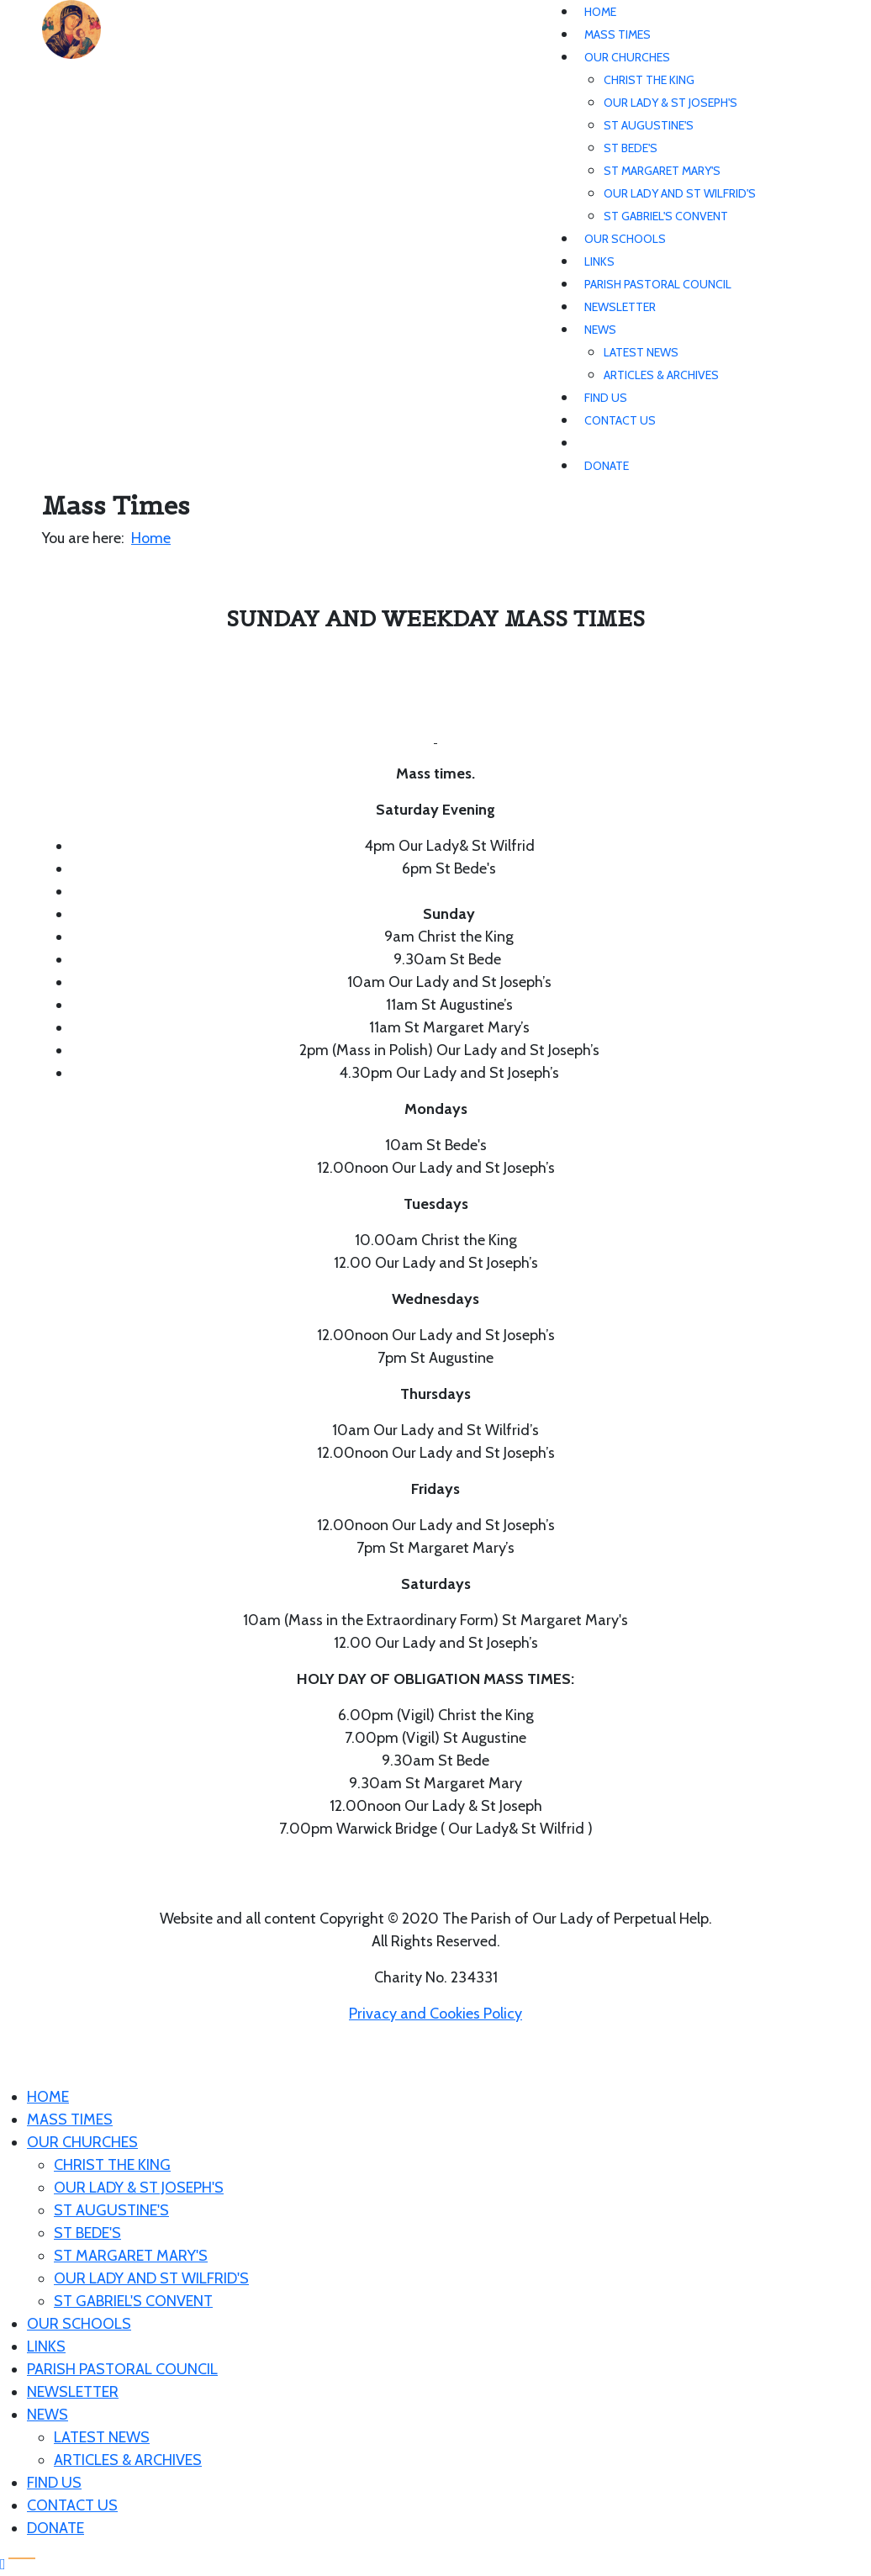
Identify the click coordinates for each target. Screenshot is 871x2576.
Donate (606, 465)
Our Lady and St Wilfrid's (680, 193)
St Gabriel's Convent (666, 216)
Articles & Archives (661, 375)
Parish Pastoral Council (657, 284)
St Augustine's (649, 125)
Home (600, 11)
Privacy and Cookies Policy (435, 2013)
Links (599, 261)
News (600, 329)
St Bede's (630, 148)
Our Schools (625, 238)
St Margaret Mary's (662, 170)
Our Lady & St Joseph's (670, 102)
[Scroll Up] (3, 2564)
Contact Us (620, 420)
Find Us (605, 397)
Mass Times (617, 34)
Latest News (641, 352)
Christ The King (649, 79)
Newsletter (620, 306)
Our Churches (627, 57)
